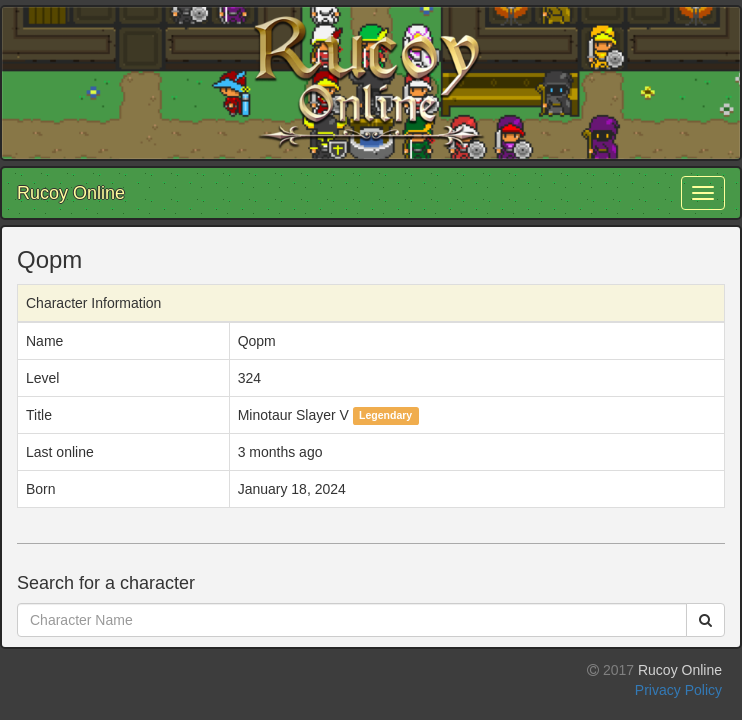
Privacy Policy (678, 690)
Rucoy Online (71, 193)
